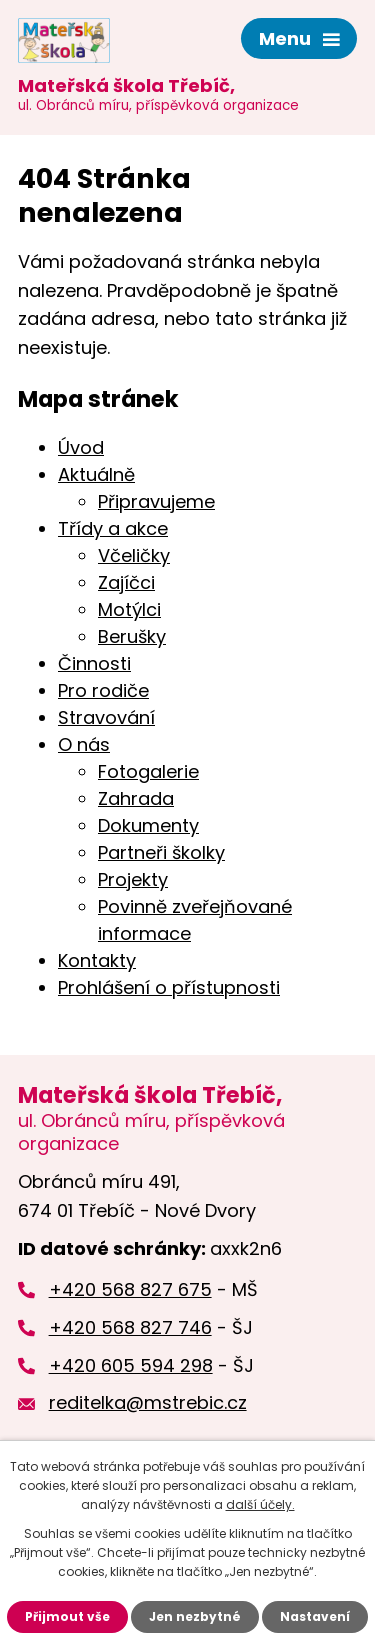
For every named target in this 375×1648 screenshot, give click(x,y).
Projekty (133, 879)
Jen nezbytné (195, 1616)
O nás (84, 744)
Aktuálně (96, 474)
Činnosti (94, 663)
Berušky (132, 636)
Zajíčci (126, 582)
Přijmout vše (67, 1616)
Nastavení (315, 1616)
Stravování (106, 717)
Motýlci (129, 609)
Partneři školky (161, 852)
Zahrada (136, 798)
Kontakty (97, 960)
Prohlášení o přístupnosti (169, 987)
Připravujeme (156, 501)
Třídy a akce (113, 528)
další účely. (260, 1504)
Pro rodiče (103, 690)
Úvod (81, 447)
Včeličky (134, 555)
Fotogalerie (148, 771)
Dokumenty (148, 825)
